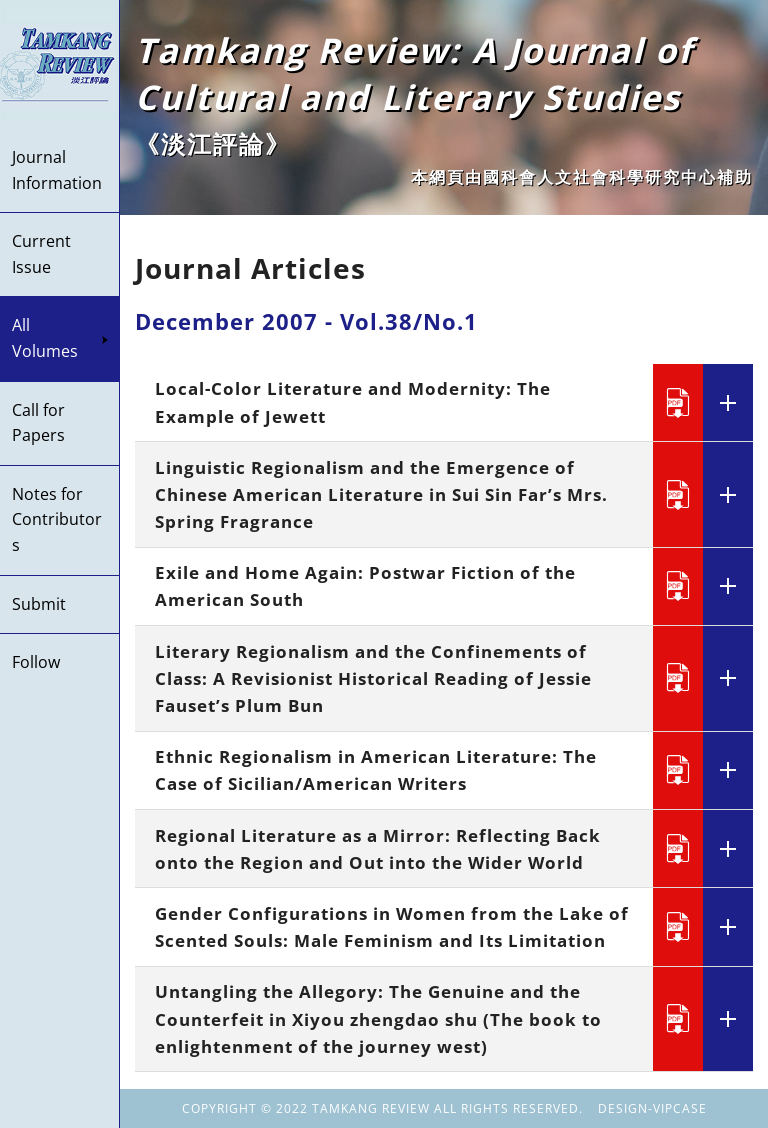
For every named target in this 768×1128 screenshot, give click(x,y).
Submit (39, 604)
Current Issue (41, 254)
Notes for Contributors (57, 519)
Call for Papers (38, 423)
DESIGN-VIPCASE (652, 1108)
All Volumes (60, 338)
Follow (36, 662)
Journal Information (57, 170)
